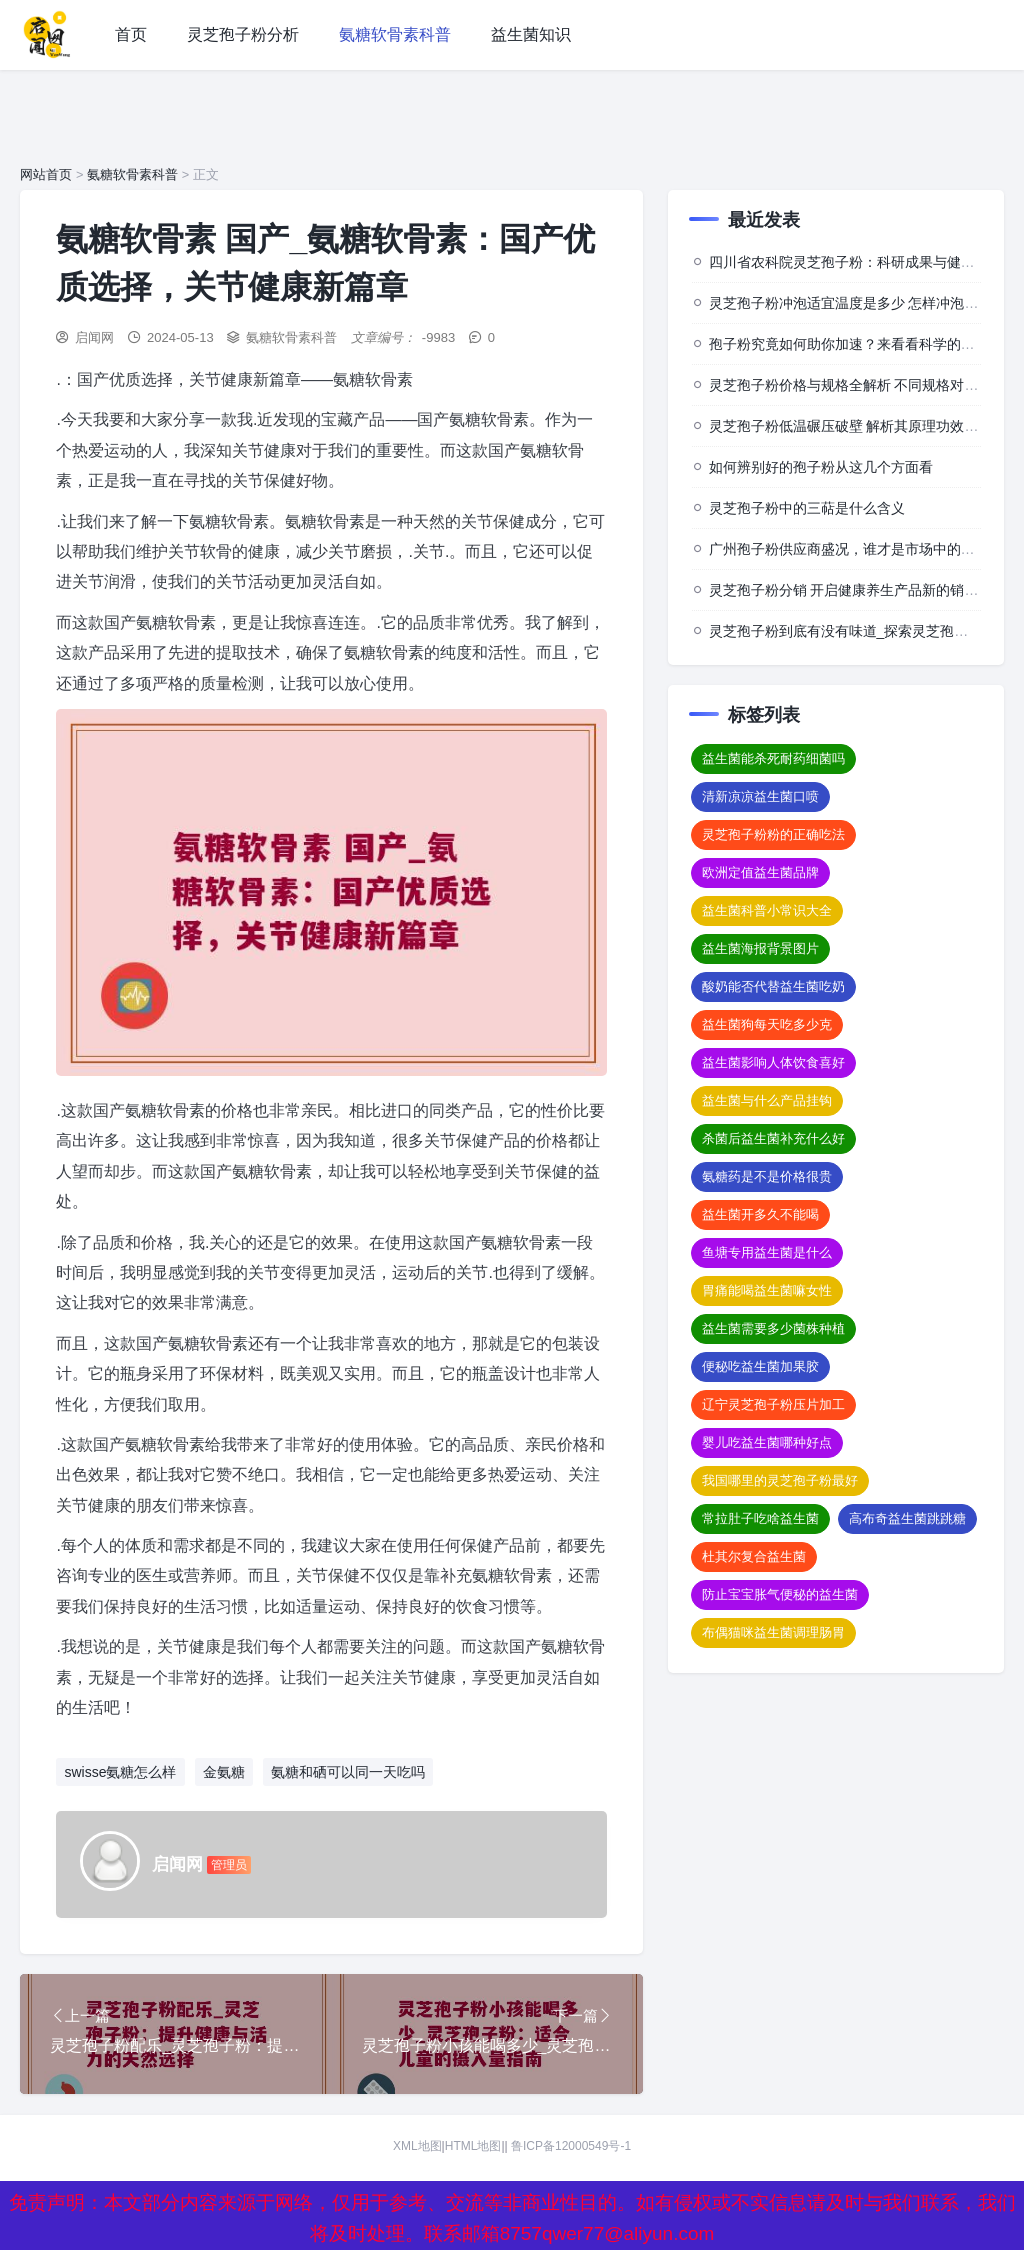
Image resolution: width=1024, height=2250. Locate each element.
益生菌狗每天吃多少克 (767, 1024)
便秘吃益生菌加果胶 (760, 1366)
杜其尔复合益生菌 (754, 1556)
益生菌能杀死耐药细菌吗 (773, 758)
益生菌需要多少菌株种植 (773, 1328)
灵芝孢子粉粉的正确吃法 (773, 834)
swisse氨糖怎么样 (120, 1772)
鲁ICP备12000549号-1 (571, 2146)
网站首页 (46, 174)
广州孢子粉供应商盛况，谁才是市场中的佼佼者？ (863, 549)
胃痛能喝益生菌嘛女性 (767, 1290)
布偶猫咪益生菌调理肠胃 (773, 1632)
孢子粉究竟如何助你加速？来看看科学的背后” (851, 344)
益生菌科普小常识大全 (767, 910)
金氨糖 (224, 1772)
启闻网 (94, 337)
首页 (131, 34)
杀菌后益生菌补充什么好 (773, 1138)
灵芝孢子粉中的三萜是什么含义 (807, 508)
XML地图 (417, 2146)
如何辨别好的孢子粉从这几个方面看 (821, 467)
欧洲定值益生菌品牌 (760, 872)
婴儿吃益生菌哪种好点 (767, 1442)
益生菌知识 (531, 34)
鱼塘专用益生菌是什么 (767, 1252)
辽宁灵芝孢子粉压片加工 (773, 1404)
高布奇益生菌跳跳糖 (907, 1518)
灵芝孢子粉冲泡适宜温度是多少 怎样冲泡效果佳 (858, 303)
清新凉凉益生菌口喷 (760, 796)
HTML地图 (473, 2146)
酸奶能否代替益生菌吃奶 (773, 986)
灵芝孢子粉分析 (243, 34)
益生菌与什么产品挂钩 (767, 1100)
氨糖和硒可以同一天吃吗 (348, 1772)
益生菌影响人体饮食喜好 (773, 1062)
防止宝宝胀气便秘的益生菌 (780, 1594)
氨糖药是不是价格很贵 (767, 1176)
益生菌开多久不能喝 (760, 1214)
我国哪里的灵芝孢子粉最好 (780, 1480)
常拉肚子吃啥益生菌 (760, 1518)
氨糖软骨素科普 (395, 34)
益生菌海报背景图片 (760, 948)
